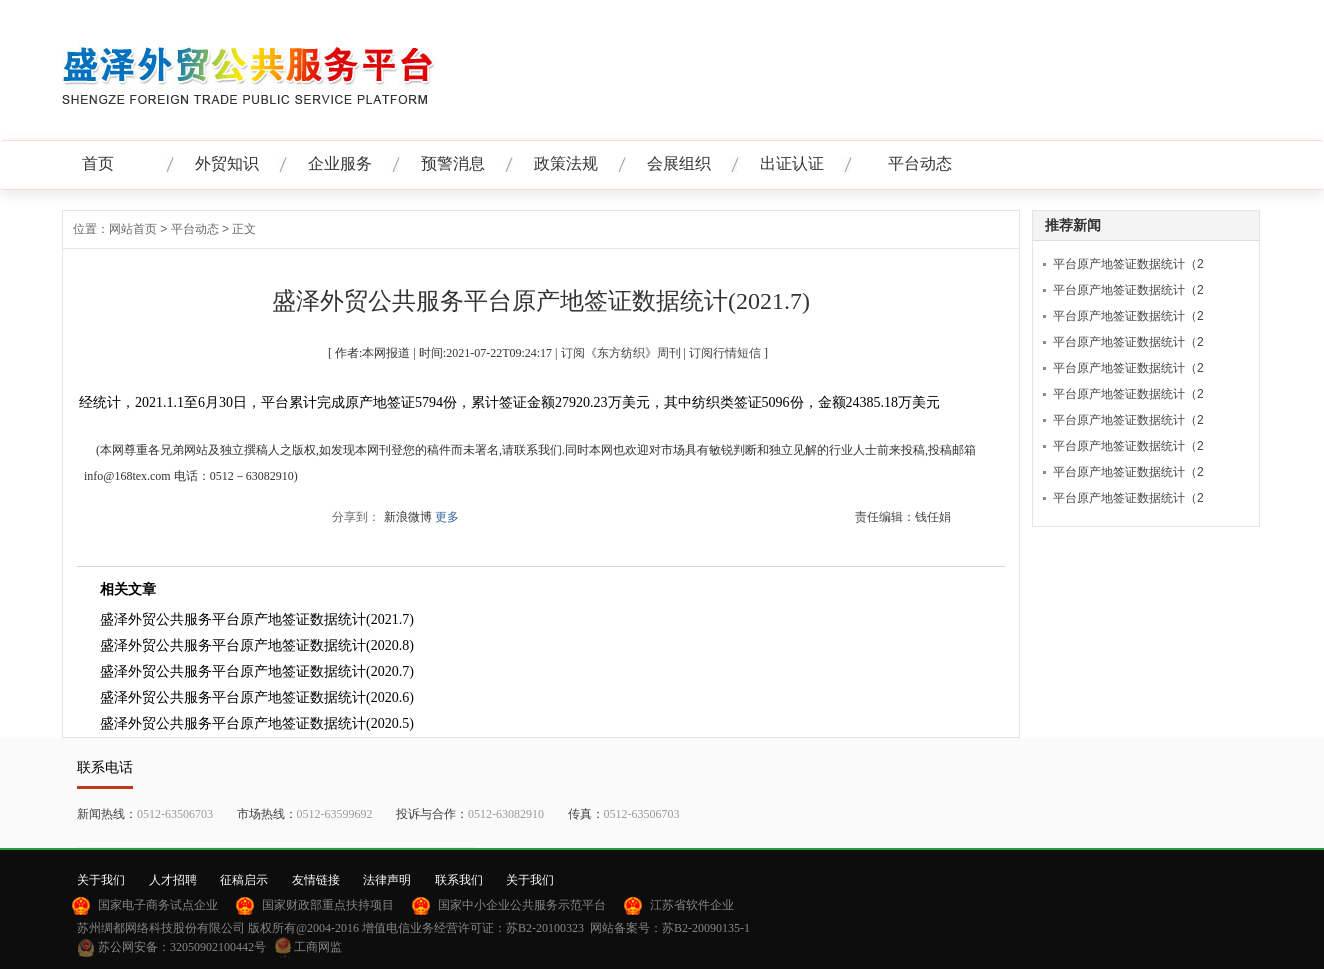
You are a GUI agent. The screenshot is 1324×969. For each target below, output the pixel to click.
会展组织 (679, 163)
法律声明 (387, 880)
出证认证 (792, 163)
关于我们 (101, 880)
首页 (98, 163)
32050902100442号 (218, 947)
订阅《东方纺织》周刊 (621, 353)
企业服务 (340, 163)
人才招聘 (173, 880)
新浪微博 (408, 517)
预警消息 (453, 163)
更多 (447, 517)
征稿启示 (244, 880)
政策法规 (566, 163)
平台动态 (920, 163)
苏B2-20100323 (545, 928)
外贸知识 (227, 163)
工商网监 (318, 947)
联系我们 (459, 880)
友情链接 (316, 880)
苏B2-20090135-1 (706, 928)
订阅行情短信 (725, 353)
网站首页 (133, 229)
